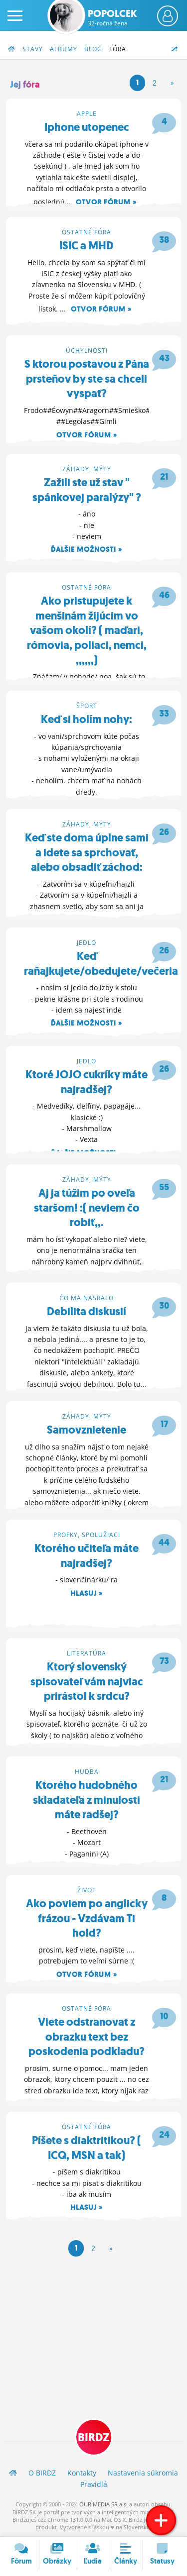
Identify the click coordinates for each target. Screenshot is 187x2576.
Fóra (117, 49)
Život (86, 1890)
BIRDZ (94, 2437)
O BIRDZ (42, 2472)
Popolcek (112, 17)
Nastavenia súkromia (143, 2472)
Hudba (87, 1771)
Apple (87, 113)
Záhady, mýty (86, 469)
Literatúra (86, 1653)
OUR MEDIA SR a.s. (103, 2504)
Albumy (63, 49)
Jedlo (86, 942)
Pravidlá (93, 2484)
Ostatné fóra (86, 232)
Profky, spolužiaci (86, 1535)
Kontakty (81, 2472)
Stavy (32, 49)
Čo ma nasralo (86, 1298)
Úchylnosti (87, 350)
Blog (93, 49)
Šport (86, 706)
